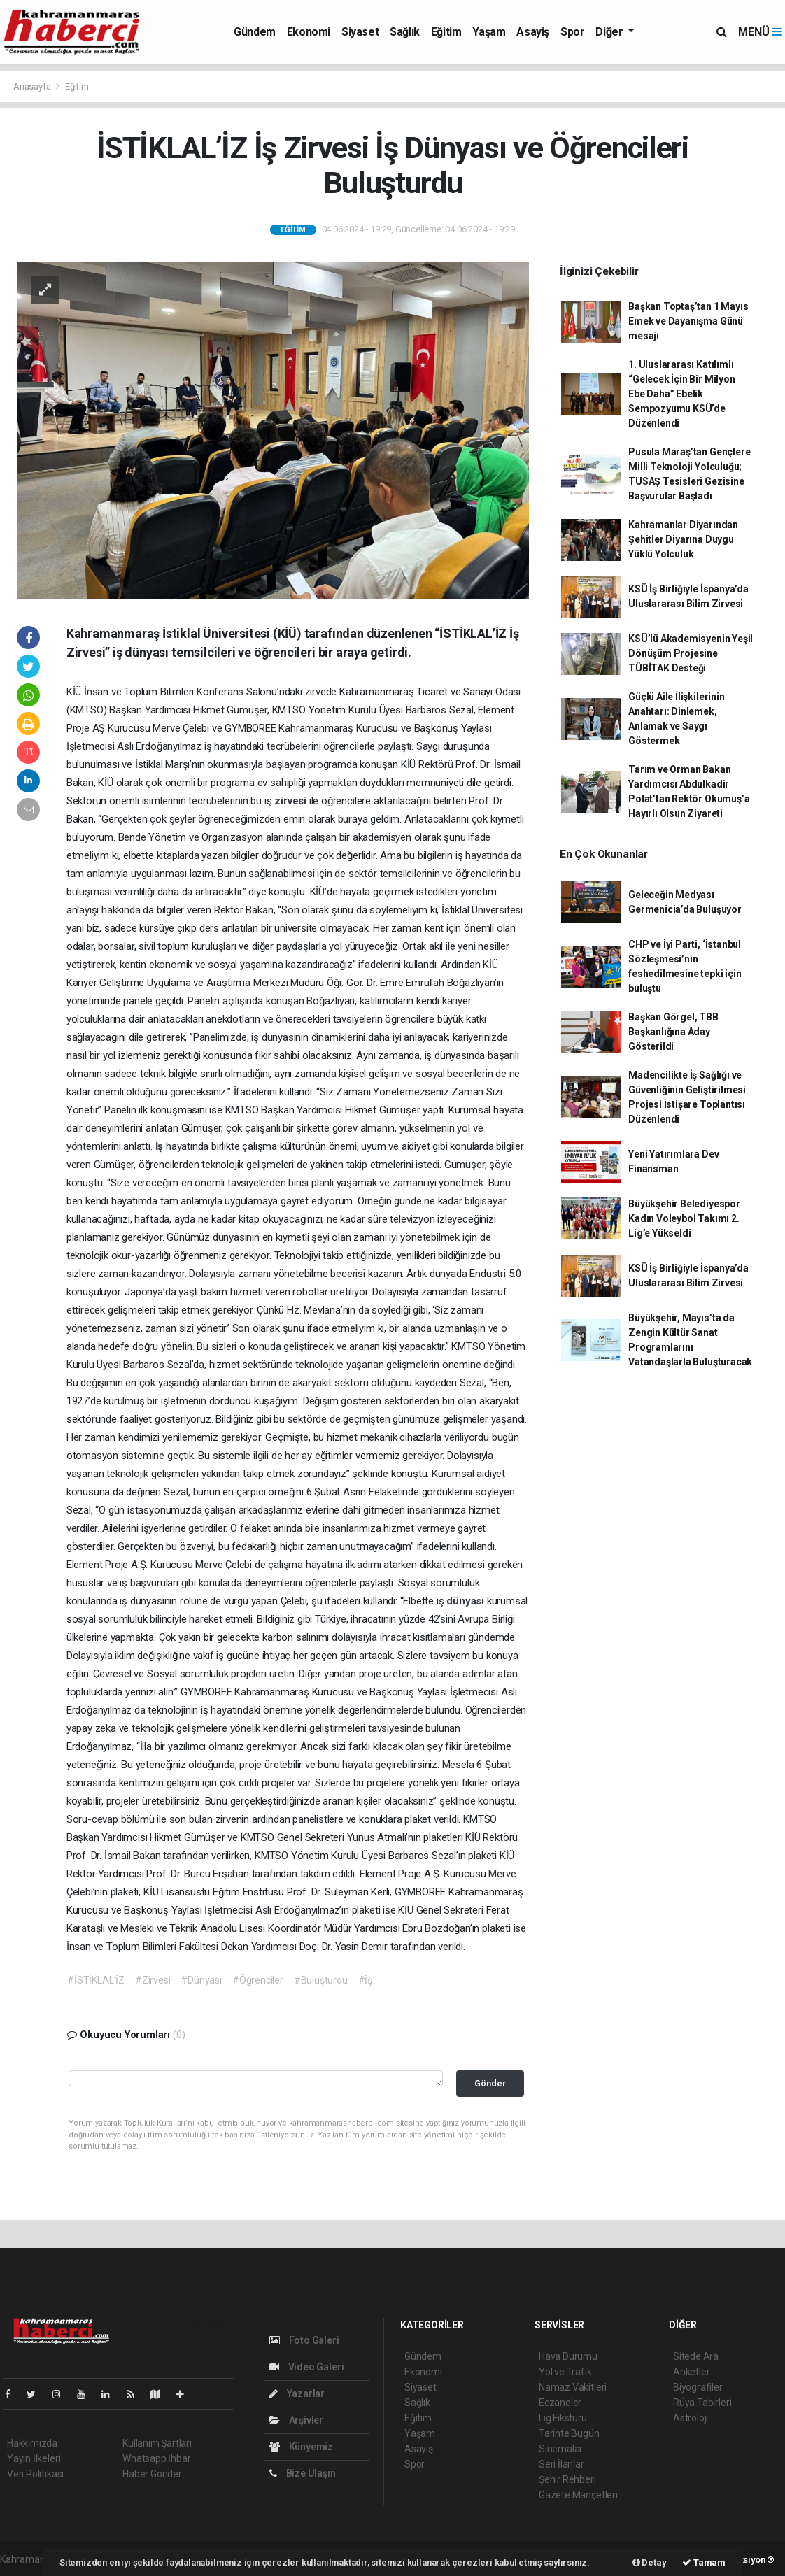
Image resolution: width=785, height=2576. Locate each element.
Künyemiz (301, 2446)
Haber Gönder (152, 2473)
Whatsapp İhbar (156, 2458)
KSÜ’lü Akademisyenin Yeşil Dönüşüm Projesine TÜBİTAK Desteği (690, 653)
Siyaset (360, 31)
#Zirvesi (152, 1980)
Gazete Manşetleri (578, 2494)
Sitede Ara (696, 2356)
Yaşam (488, 31)
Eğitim (446, 31)
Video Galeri (306, 2366)
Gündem (255, 31)
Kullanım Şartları (157, 2443)
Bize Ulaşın (302, 2473)
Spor (572, 31)
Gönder (490, 2083)
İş (160, 1146)
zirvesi (291, 801)
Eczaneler (560, 2402)
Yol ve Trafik (565, 2371)
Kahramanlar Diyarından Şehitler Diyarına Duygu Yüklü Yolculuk (683, 539)
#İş (365, 1980)
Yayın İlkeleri (33, 2458)
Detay (649, 2562)
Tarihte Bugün (569, 2433)
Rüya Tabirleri (702, 2402)
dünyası (466, 1601)
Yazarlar (297, 2393)
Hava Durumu (568, 2356)
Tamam (704, 2562)
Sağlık (405, 31)
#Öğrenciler (257, 1980)
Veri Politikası (35, 2473)
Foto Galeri (304, 2340)
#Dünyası (201, 1980)
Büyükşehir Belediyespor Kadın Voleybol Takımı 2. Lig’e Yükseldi (684, 1218)
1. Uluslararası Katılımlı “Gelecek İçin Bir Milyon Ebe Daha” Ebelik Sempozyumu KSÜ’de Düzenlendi (681, 394)
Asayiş (532, 31)
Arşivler (296, 2420)
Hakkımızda (32, 2443)
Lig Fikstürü (563, 2418)
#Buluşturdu (321, 1980)
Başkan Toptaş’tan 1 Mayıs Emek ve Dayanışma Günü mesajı (688, 321)
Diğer (610, 31)
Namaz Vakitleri (573, 2387)
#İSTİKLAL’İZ (96, 1980)
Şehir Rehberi (567, 2479)
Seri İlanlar (561, 2464)
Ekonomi (308, 31)
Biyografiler (698, 2387)
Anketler (691, 2371)
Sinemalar (561, 2448)
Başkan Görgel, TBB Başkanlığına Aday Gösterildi (673, 1031)
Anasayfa (32, 86)
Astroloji (690, 2418)
